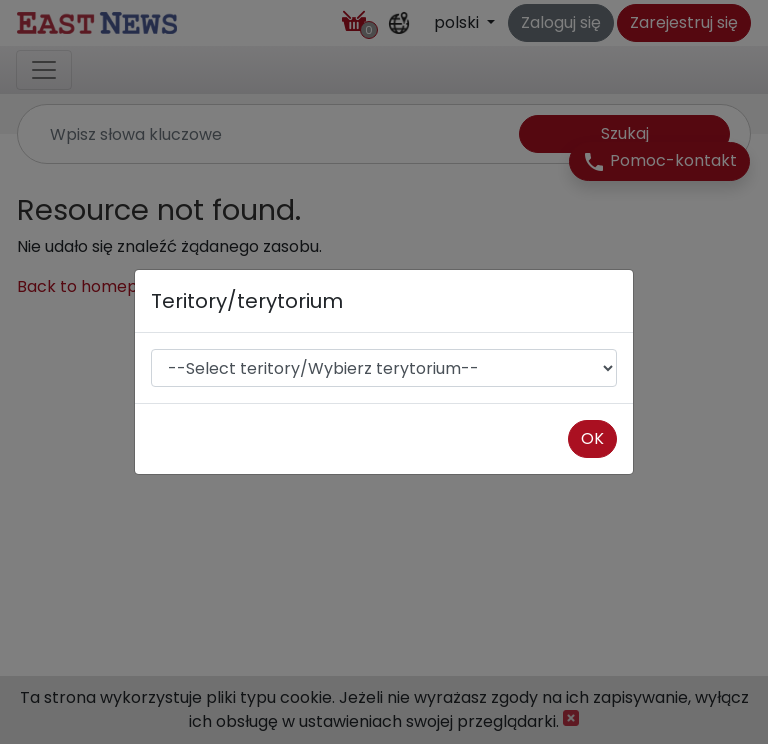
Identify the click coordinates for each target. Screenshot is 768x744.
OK (592, 438)
